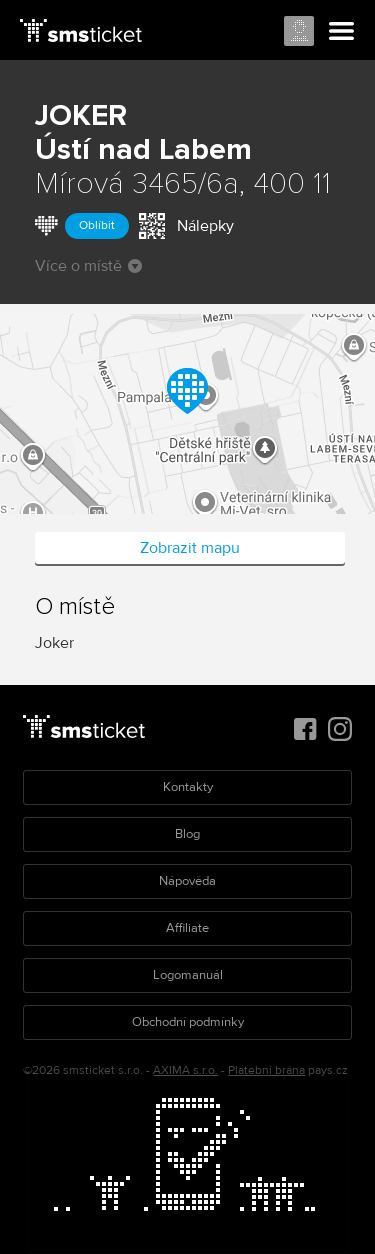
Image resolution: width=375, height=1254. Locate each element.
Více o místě (88, 266)
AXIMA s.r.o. (185, 1070)
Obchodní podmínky (188, 1022)
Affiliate (187, 928)
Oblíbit (97, 225)
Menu (342, 32)
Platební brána (266, 1070)
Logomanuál (188, 975)
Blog (187, 834)
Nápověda (187, 881)
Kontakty (188, 787)
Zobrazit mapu (190, 548)
